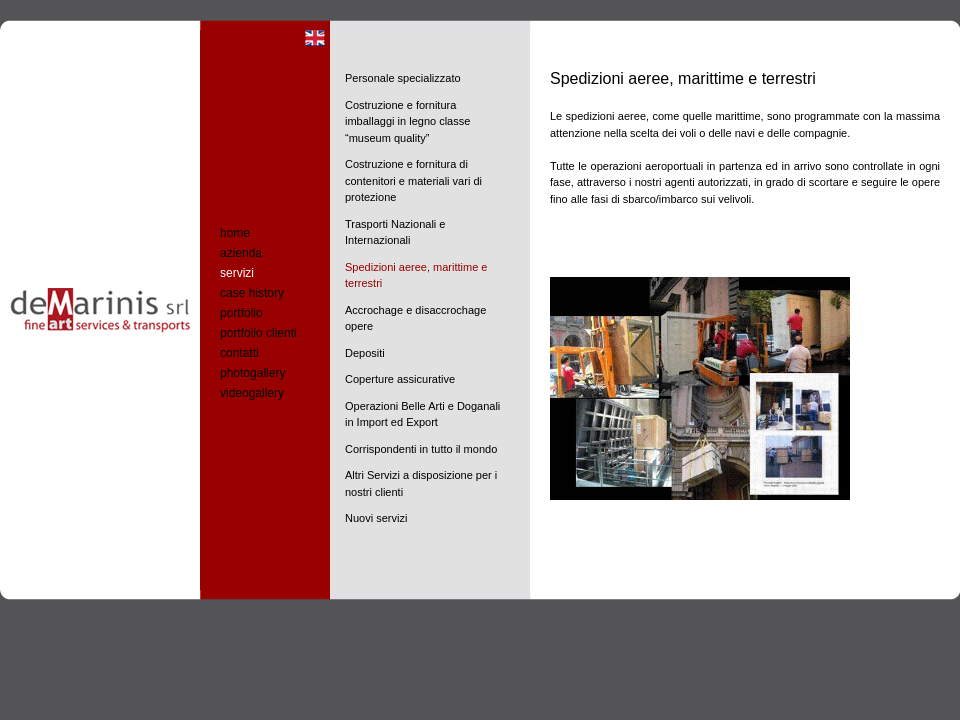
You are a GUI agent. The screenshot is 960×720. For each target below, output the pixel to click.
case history (252, 293)
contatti (239, 353)
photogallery (252, 373)
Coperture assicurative (400, 379)
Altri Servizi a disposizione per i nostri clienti (421, 483)
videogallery (252, 393)
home (235, 233)
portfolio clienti (258, 333)
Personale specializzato (403, 78)
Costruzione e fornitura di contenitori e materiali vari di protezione (413, 180)
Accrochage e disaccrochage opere (415, 318)
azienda (241, 253)
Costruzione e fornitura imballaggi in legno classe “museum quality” (407, 121)
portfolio (241, 313)
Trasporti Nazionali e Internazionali (395, 232)
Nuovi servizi (376, 518)
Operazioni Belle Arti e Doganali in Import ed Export (422, 414)
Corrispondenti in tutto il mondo (421, 449)
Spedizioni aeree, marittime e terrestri (416, 275)
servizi (237, 273)
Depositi (365, 353)
